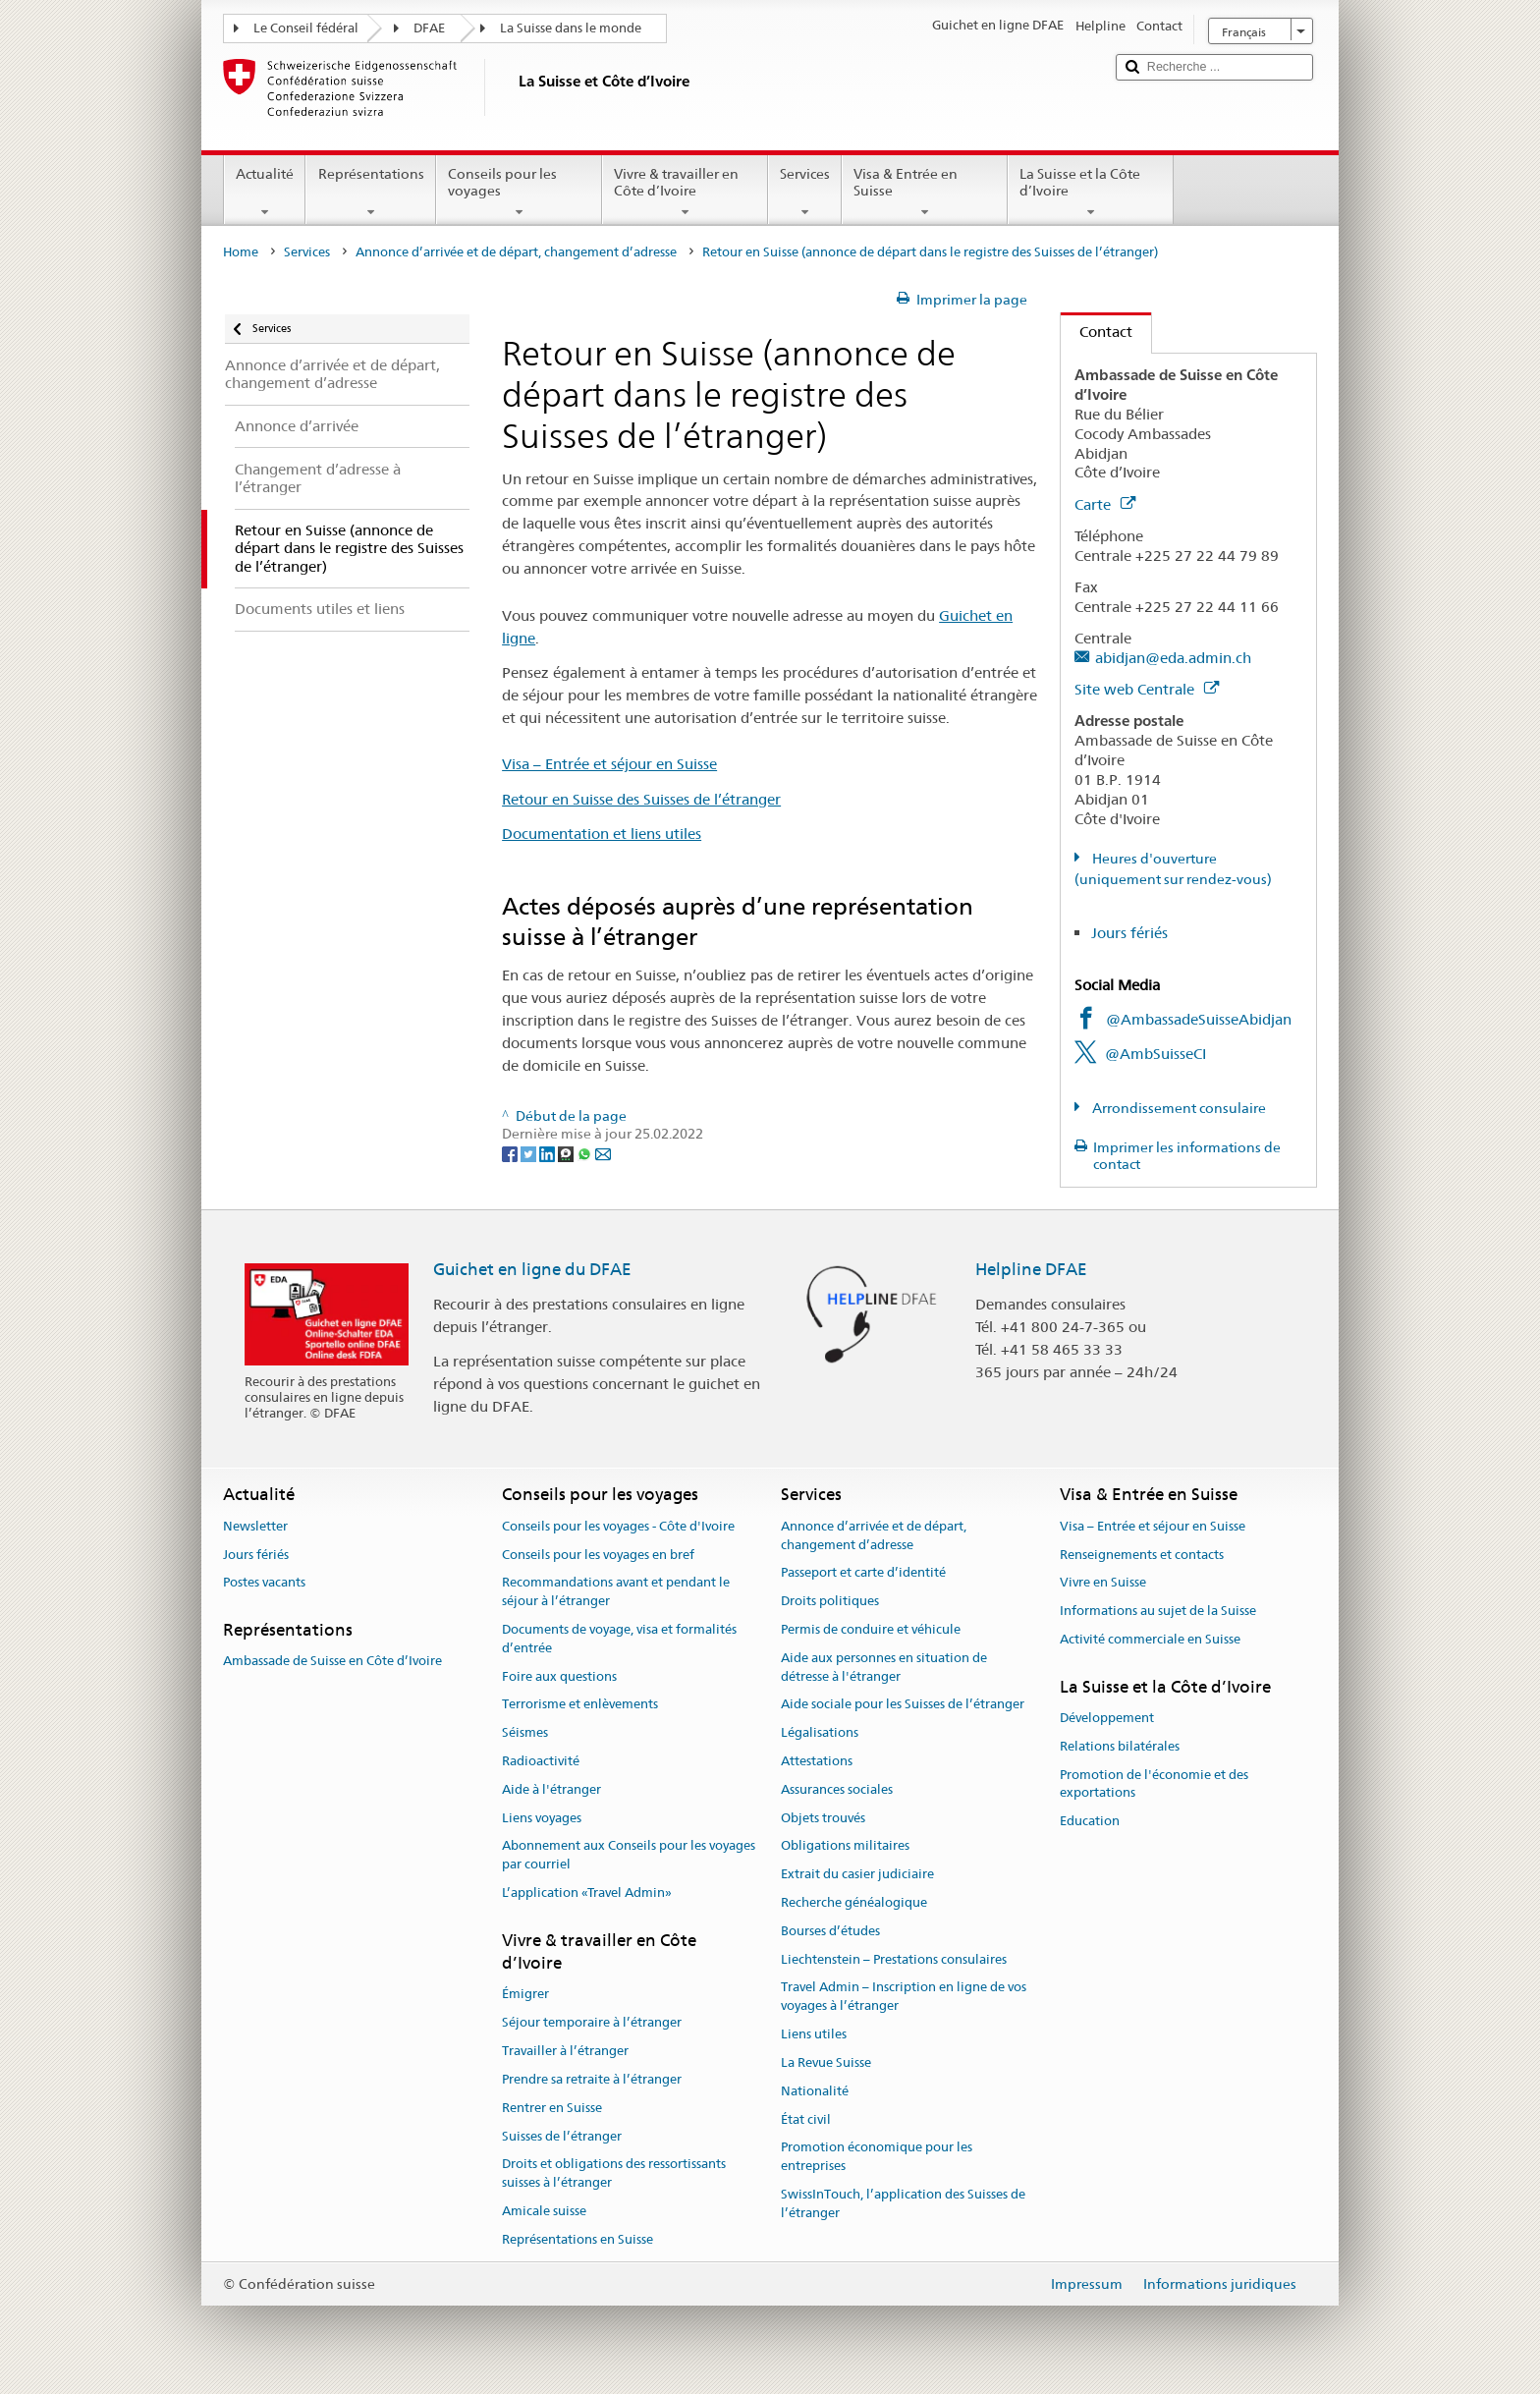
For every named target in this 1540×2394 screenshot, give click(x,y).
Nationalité (815, 2091)
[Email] (603, 1153)
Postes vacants (264, 1583)
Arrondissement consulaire (1177, 1108)
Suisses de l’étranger (562, 2136)
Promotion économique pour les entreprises (876, 2157)
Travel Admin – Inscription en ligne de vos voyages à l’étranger (903, 1997)
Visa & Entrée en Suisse (925, 192)
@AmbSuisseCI (1155, 1053)
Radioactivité (540, 1761)
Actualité (264, 192)
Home (240, 252)
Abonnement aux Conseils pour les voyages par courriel (628, 1855)
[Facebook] (511, 1153)
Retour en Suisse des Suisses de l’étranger (641, 799)
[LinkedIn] (548, 1153)
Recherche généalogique (854, 1902)
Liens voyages (541, 1817)
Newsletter (255, 1526)
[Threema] (567, 1153)
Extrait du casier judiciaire (857, 1873)
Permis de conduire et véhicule (871, 1629)
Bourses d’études (830, 1930)
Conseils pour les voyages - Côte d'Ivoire (618, 1526)
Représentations (370, 192)
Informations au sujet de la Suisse (1158, 1610)
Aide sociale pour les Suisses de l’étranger (902, 1705)
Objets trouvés (823, 1817)
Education (1090, 1821)
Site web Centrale (1146, 689)
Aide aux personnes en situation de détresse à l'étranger (884, 1667)
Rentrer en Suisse (552, 2107)
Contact (1096, 331)
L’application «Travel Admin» (587, 1892)
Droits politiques (830, 1600)
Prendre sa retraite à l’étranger (592, 2079)
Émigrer (525, 1994)
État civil (806, 2119)
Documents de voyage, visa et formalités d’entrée (619, 1638)
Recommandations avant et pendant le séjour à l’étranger (616, 1592)
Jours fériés (1129, 932)
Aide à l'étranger (551, 1789)
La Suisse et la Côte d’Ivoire (1091, 192)
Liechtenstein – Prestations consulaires (894, 1959)
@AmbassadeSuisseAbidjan (1199, 1019)
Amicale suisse (544, 2210)
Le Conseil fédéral (305, 28)
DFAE (429, 28)
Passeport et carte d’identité (863, 1573)
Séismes (525, 1732)
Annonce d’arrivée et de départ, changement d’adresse (516, 252)
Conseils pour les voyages (519, 192)
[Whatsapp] (586, 1153)
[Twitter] (530, 1153)
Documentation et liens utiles (601, 833)
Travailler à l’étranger (565, 2050)
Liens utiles (814, 2034)
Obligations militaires (845, 1846)
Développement (1107, 1717)
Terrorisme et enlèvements (580, 1705)
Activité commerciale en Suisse (1150, 1639)
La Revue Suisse (826, 2062)
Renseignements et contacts (1142, 1554)
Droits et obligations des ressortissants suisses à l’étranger (614, 2174)
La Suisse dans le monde (570, 28)
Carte (1104, 504)
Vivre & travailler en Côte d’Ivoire (685, 192)
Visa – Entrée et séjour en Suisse (609, 763)
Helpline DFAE (1031, 1269)
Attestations (816, 1761)
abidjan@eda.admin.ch (1173, 657)
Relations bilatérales (1120, 1746)
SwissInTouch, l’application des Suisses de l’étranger (903, 2203)
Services (805, 192)
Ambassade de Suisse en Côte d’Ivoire (332, 1661)
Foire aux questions (559, 1676)
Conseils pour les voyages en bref (598, 1554)
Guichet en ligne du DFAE (532, 1269)
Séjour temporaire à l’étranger (592, 2023)
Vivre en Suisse (1103, 1583)
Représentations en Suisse (577, 2239)
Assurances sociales (837, 1789)
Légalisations (819, 1732)
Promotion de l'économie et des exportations (1154, 1784)
